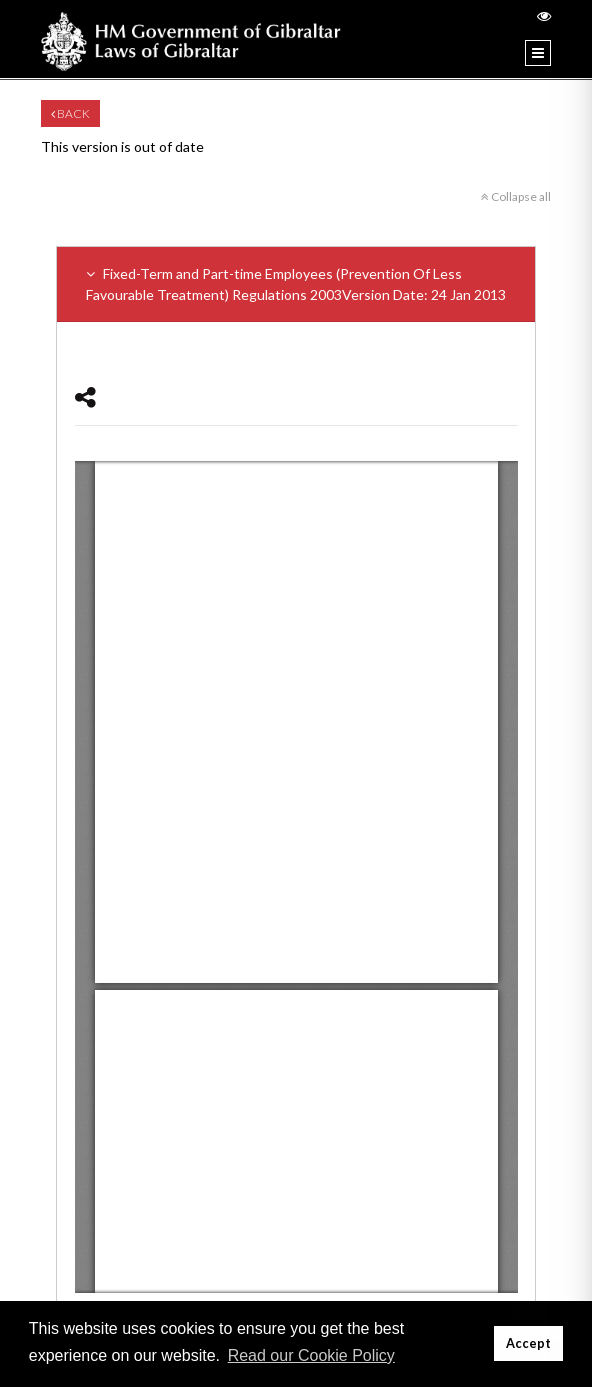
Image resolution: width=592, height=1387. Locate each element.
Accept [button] (528, 1343)
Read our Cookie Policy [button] (311, 1355)
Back (70, 113)
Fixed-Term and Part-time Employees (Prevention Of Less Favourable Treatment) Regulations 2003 (296, 285)
